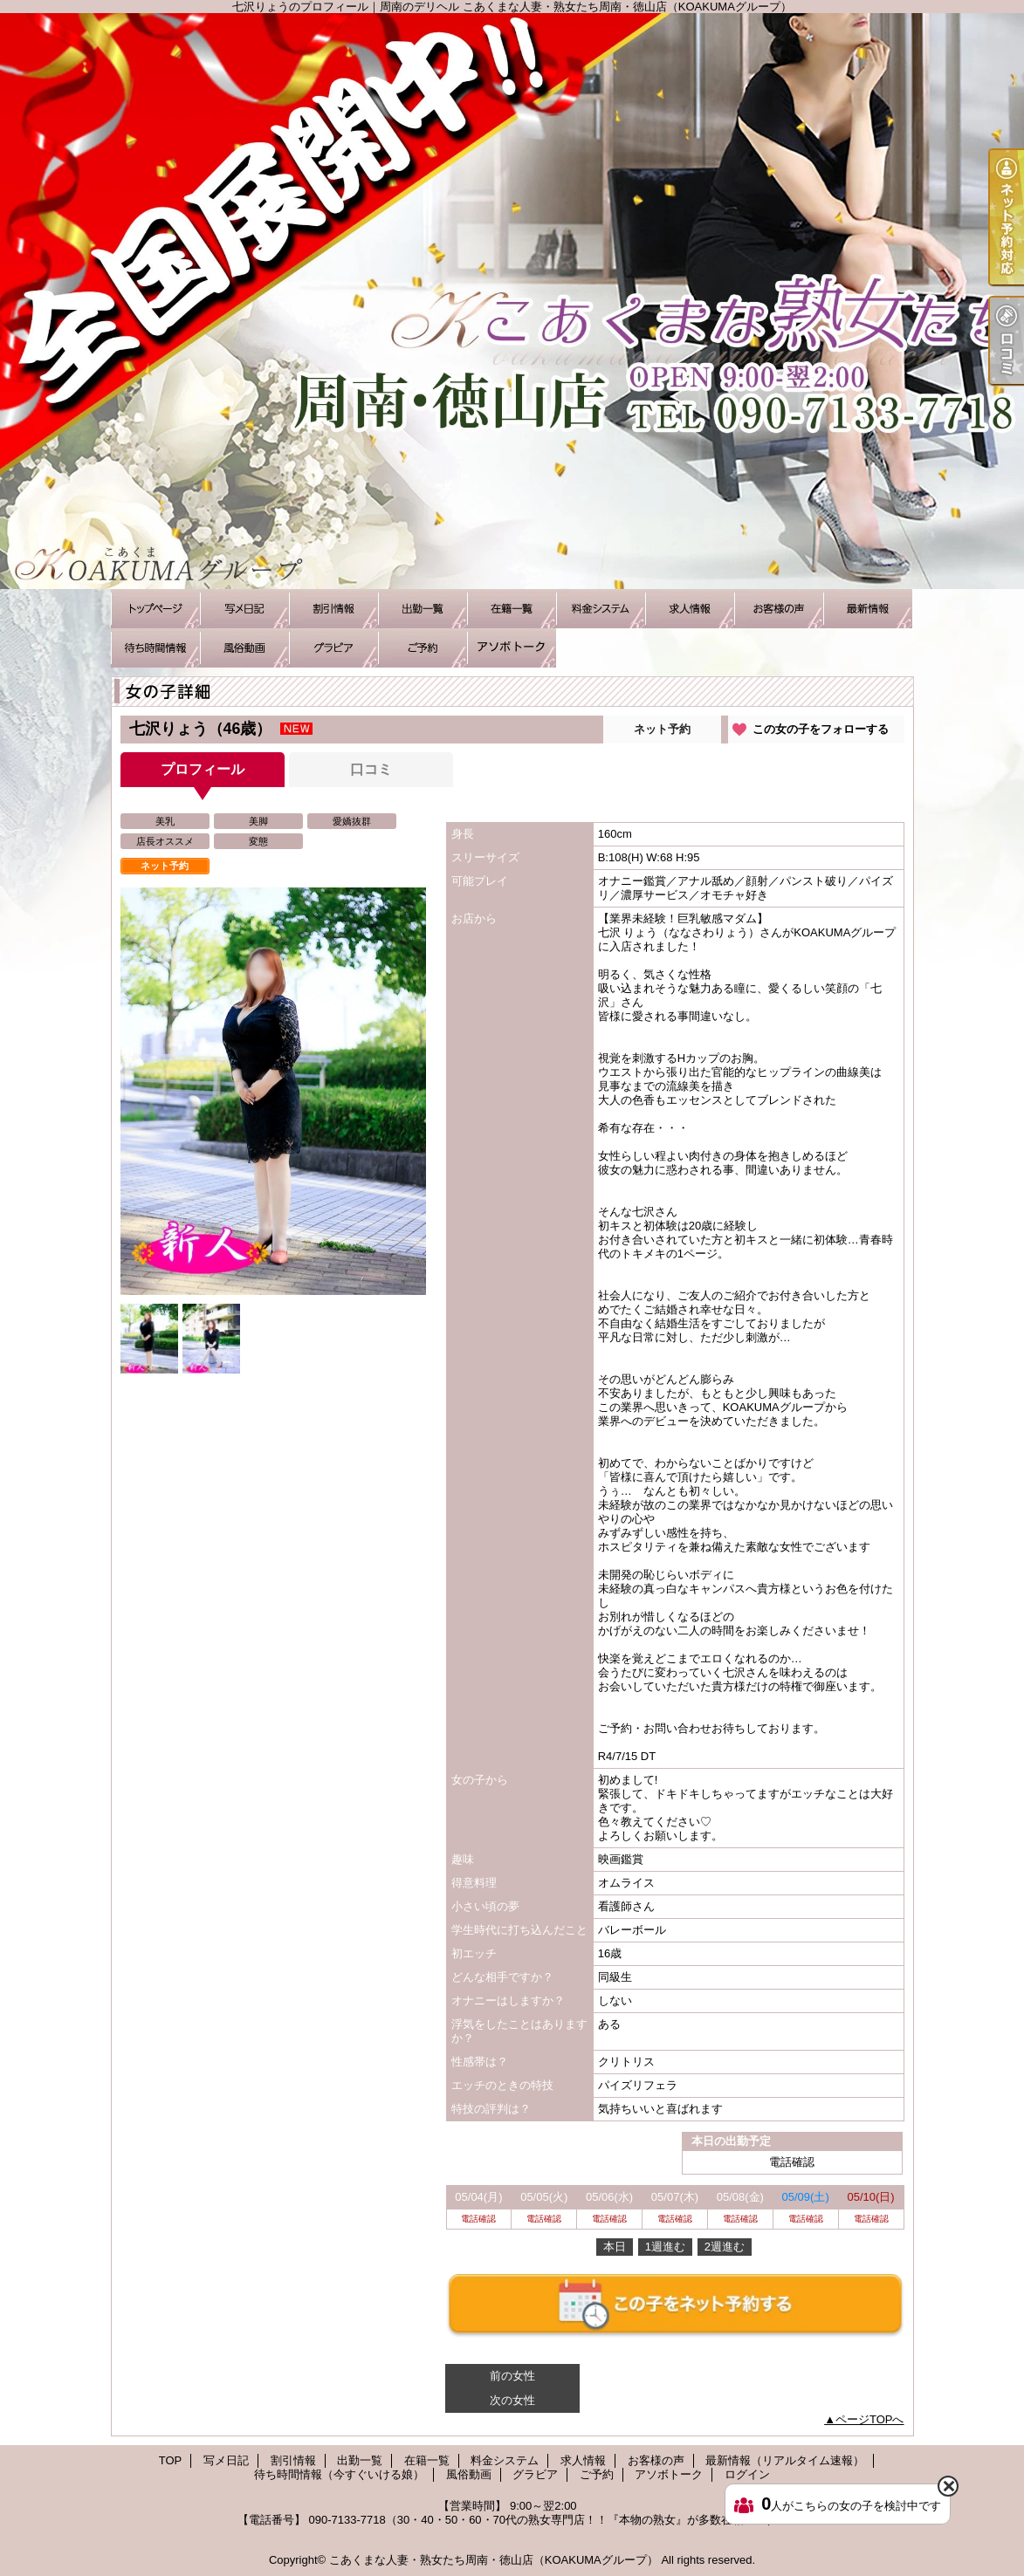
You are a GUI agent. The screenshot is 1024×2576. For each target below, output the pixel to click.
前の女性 (512, 2375)
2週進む (724, 2246)
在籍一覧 (511, 608)
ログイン (747, 2474)
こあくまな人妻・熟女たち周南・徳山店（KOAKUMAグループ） (493, 2559)
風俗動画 (244, 648)
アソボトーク (511, 648)
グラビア (333, 648)
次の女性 (512, 2400)
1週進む (665, 2246)
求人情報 (689, 608)
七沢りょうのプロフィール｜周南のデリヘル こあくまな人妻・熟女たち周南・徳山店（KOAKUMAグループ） (512, 301)
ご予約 (422, 648)
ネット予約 (662, 729)
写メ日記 (244, 608)
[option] (273, 1091)
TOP (155, 608)
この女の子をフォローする (821, 729)
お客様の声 (778, 608)
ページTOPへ (869, 2419)
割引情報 (333, 608)
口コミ (371, 769)
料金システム (600, 608)
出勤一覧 (422, 608)
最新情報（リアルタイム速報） (867, 608)
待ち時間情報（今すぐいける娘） (155, 648)
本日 (614, 2246)
